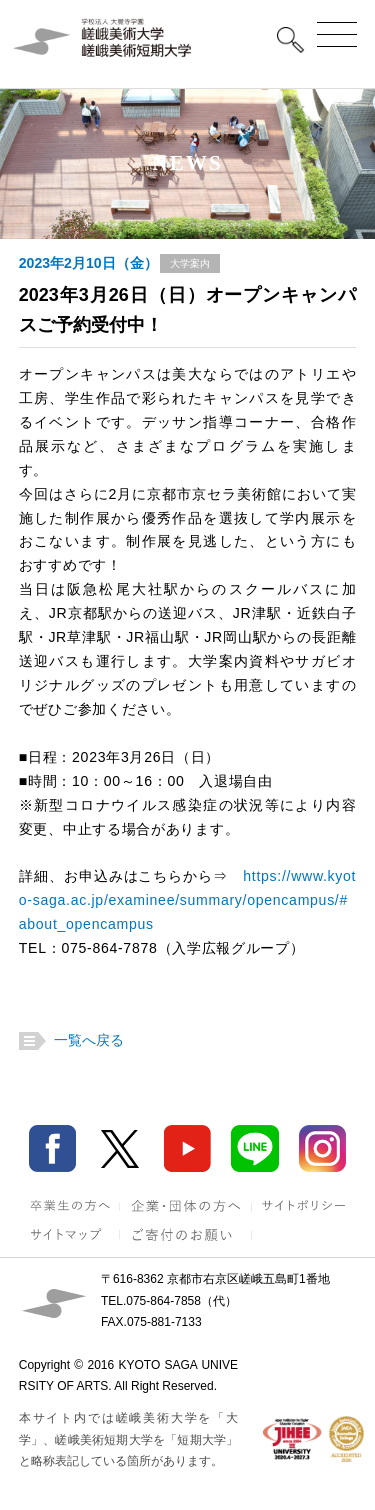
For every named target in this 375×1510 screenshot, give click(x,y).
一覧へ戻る (86, 1040)
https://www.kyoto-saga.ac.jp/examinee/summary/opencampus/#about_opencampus (188, 900)
